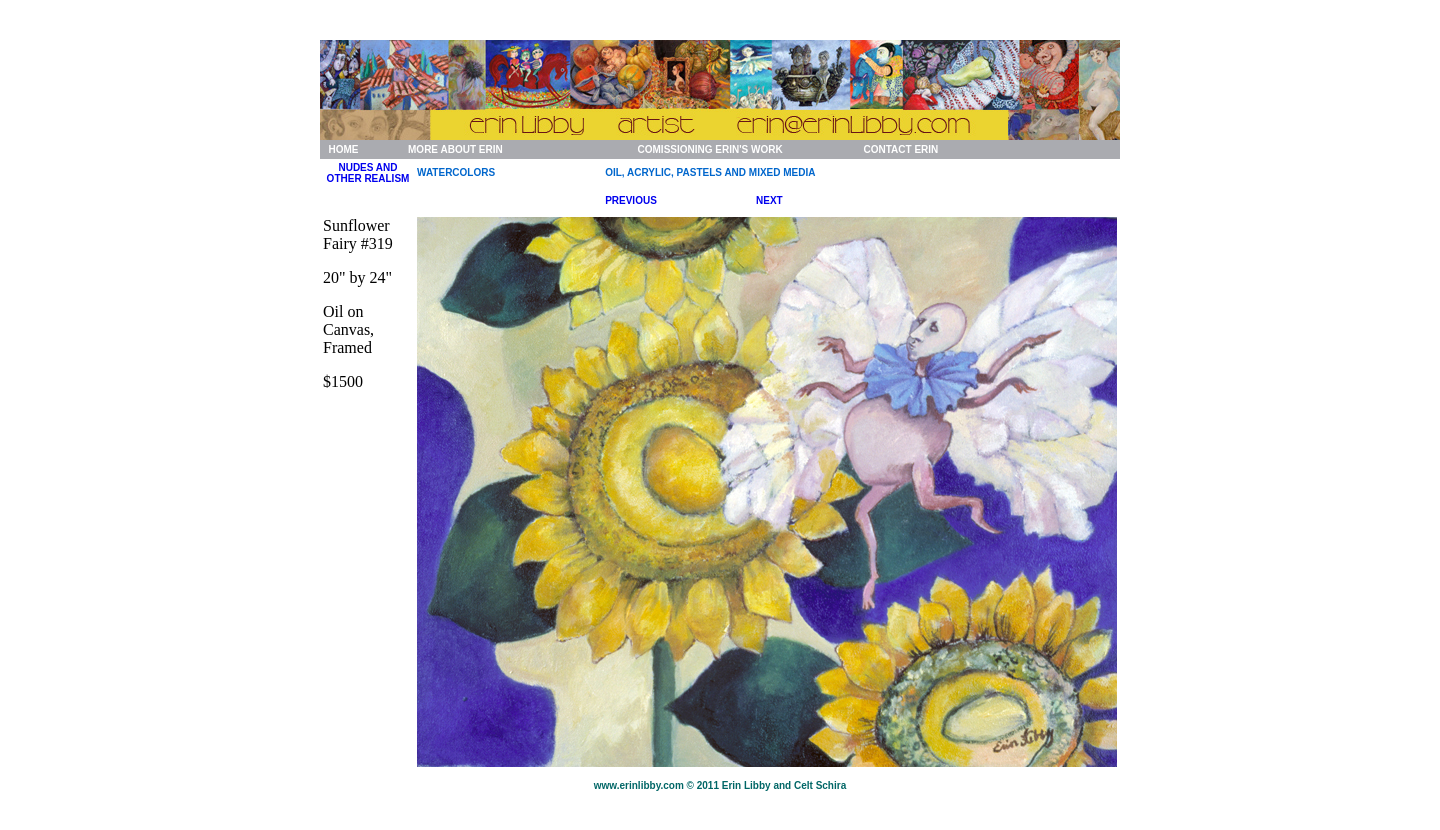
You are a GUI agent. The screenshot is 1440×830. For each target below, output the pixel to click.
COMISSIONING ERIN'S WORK (710, 149)
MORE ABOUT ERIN (455, 149)
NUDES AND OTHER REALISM (368, 173)
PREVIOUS (631, 200)
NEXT (769, 200)
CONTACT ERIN (900, 149)
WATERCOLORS (456, 172)
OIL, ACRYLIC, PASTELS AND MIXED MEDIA (710, 172)
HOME (343, 149)
